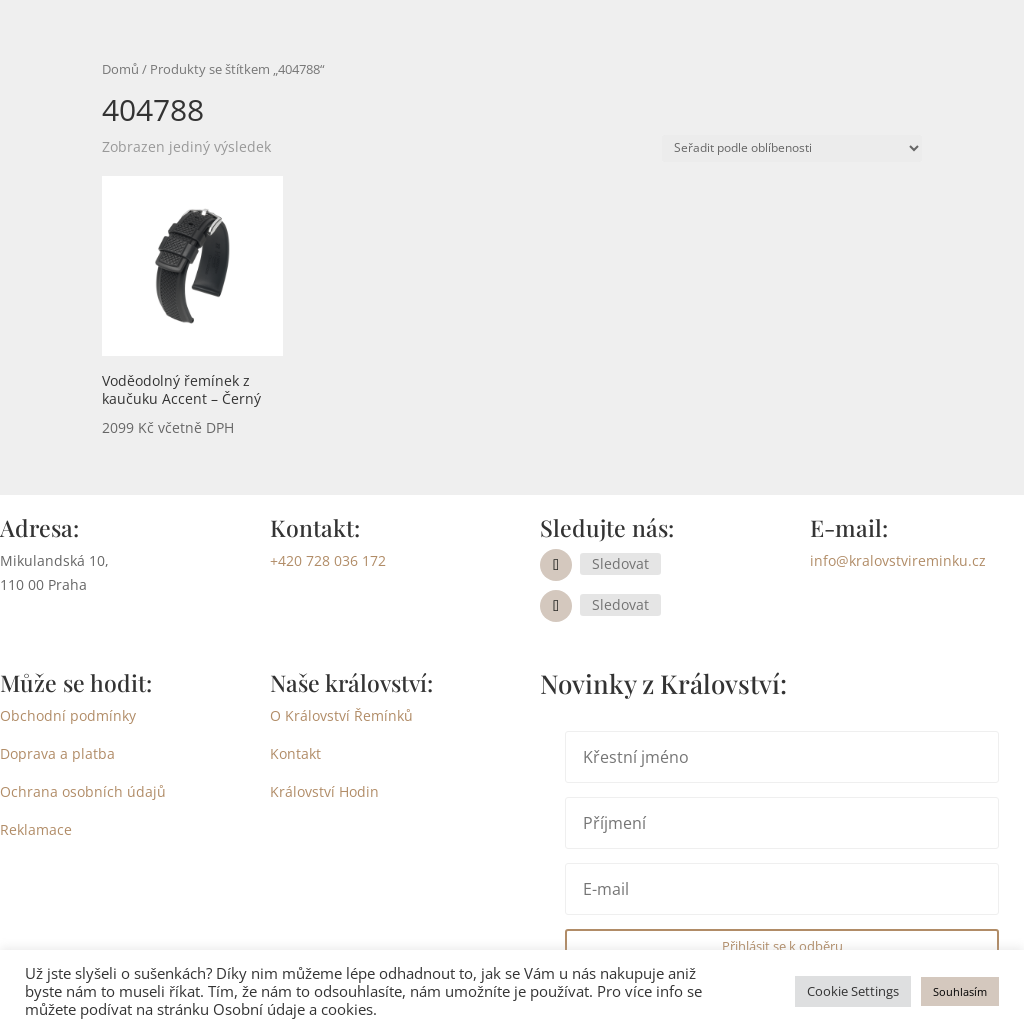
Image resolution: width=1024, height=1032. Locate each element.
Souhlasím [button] (960, 991)
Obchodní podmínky (68, 715)
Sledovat (620, 563)
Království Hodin (324, 791)
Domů (120, 69)
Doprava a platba (57, 753)
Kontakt (295, 753)
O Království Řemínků (341, 715)
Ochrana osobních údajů (83, 791)
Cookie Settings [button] (853, 991)
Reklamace (36, 829)
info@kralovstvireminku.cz (898, 560)
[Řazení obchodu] (792, 148)
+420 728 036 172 (328, 560)
